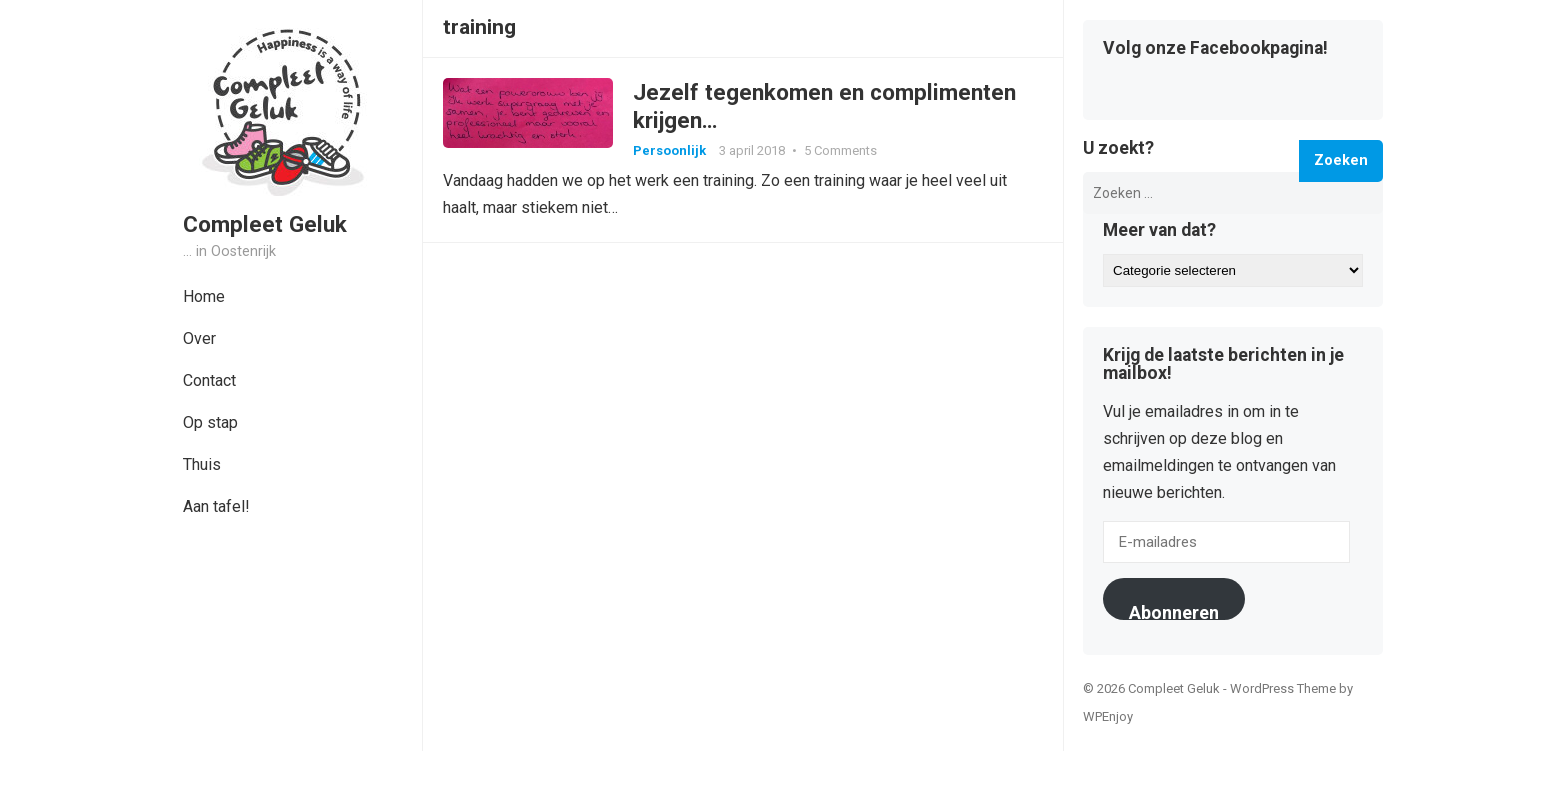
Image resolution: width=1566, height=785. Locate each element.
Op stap (210, 422)
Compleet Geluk (265, 224)
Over (199, 338)
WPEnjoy (1108, 716)
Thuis (202, 464)
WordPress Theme (1283, 688)
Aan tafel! (216, 506)
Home (204, 296)
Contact (209, 380)
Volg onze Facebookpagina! (1215, 49)
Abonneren (1174, 611)
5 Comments (840, 150)
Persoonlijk (669, 150)
